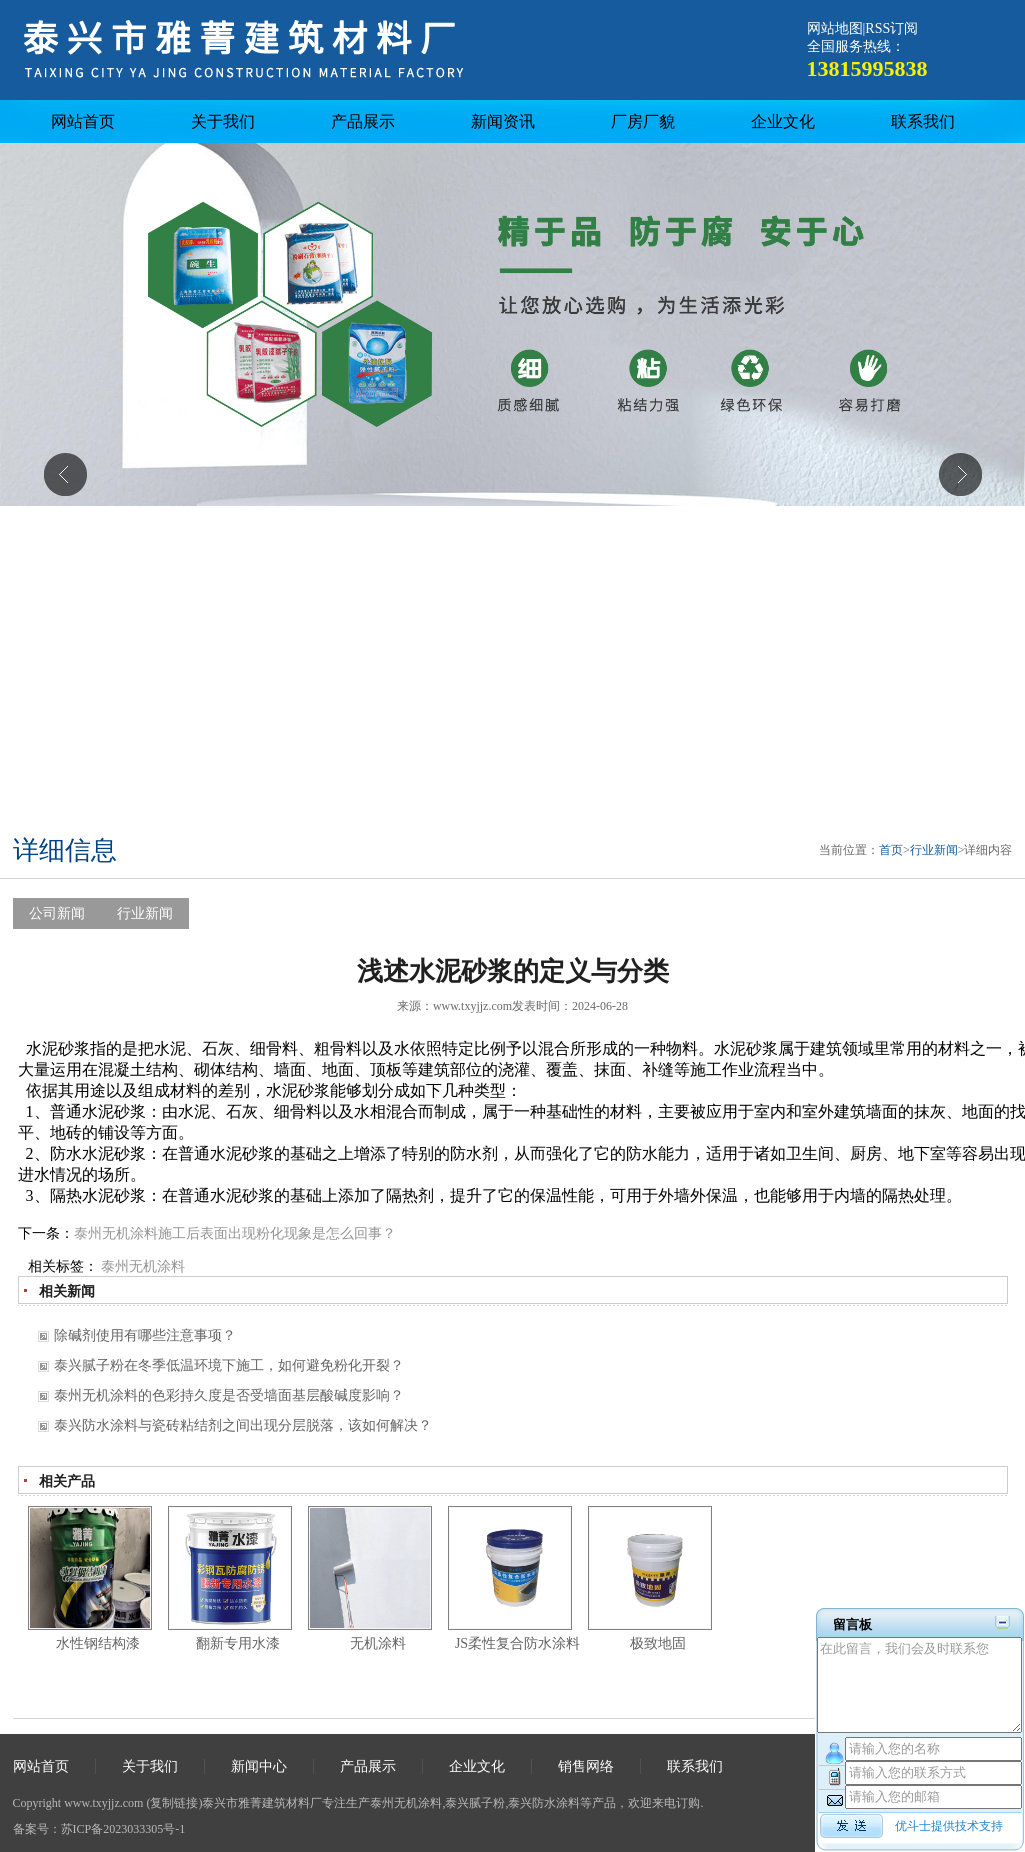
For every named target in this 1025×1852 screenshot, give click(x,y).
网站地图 (835, 28)
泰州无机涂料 (143, 1266)
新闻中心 (259, 1766)
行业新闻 (934, 850)
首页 (891, 850)
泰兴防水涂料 (544, 1803)
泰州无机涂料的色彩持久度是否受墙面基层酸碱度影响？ (229, 1395)
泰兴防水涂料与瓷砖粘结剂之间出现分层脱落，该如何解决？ (243, 1425)
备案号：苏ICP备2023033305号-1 (99, 1829)
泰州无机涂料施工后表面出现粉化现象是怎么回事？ (235, 1233)
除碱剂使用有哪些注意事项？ (145, 1335)
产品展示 (363, 121)
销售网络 (586, 1766)
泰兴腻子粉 (475, 1803)
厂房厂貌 (643, 121)
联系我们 (923, 121)
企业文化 (783, 121)
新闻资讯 (503, 121)
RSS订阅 (891, 28)
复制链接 (174, 1803)
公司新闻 (57, 913)
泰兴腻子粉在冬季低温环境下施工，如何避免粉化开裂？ (229, 1365)
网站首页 (83, 121)
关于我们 (223, 121)
